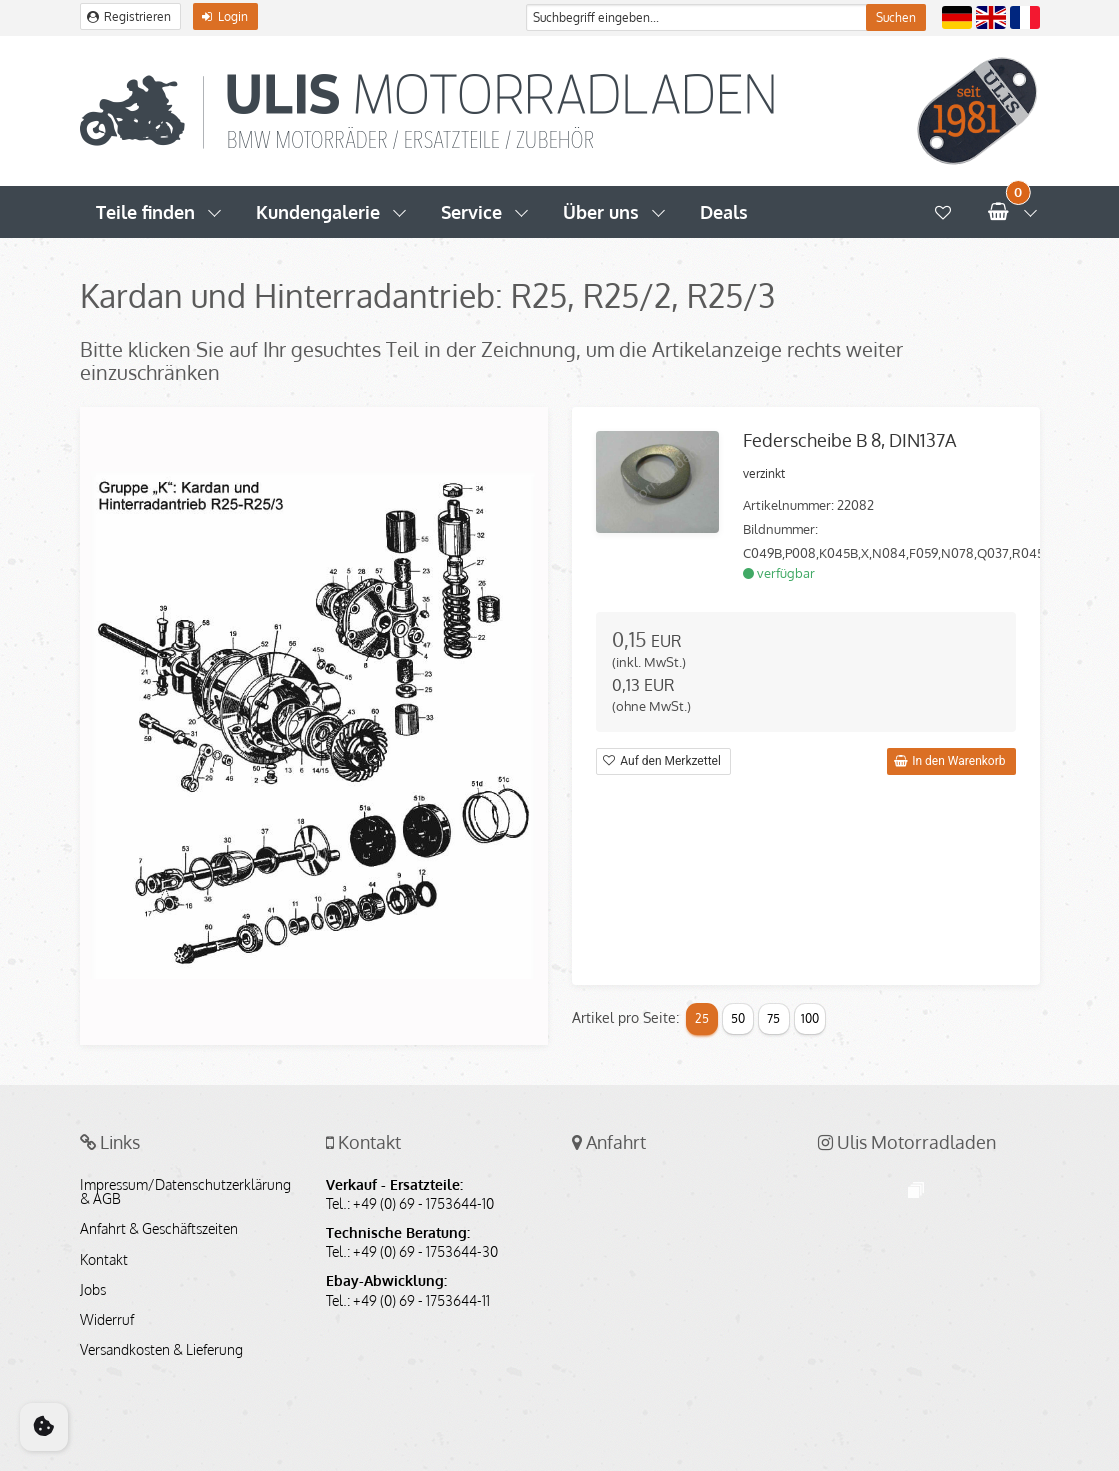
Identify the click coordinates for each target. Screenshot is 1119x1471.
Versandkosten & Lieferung (161, 1350)
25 (702, 1018)
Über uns (601, 212)
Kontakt (104, 1260)
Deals (724, 212)
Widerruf (107, 1320)
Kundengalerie (318, 212)
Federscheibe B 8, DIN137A (849, 440)
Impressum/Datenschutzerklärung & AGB (185, 1192)
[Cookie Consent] (44, 1427)
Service (471, 212)
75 (773, 1018)
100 (810, 1018)
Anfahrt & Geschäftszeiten (159, 1229)
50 (738, 1018)
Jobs (93, 1290)
